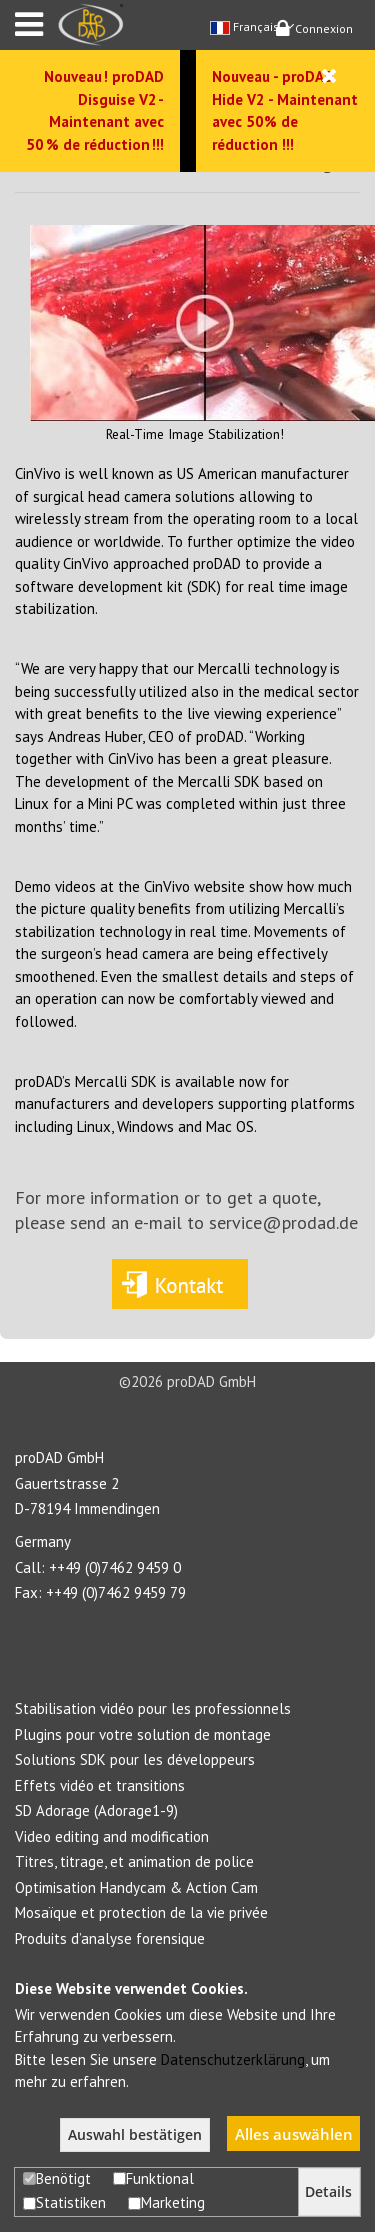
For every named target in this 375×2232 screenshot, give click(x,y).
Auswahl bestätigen (135, 2135)
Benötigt (57, 2178)
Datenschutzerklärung (233, 2059)
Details (328, 2192)
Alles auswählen (294, 2134)
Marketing (166, 2202)
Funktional (153, 2178)
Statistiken (64, 2202)
